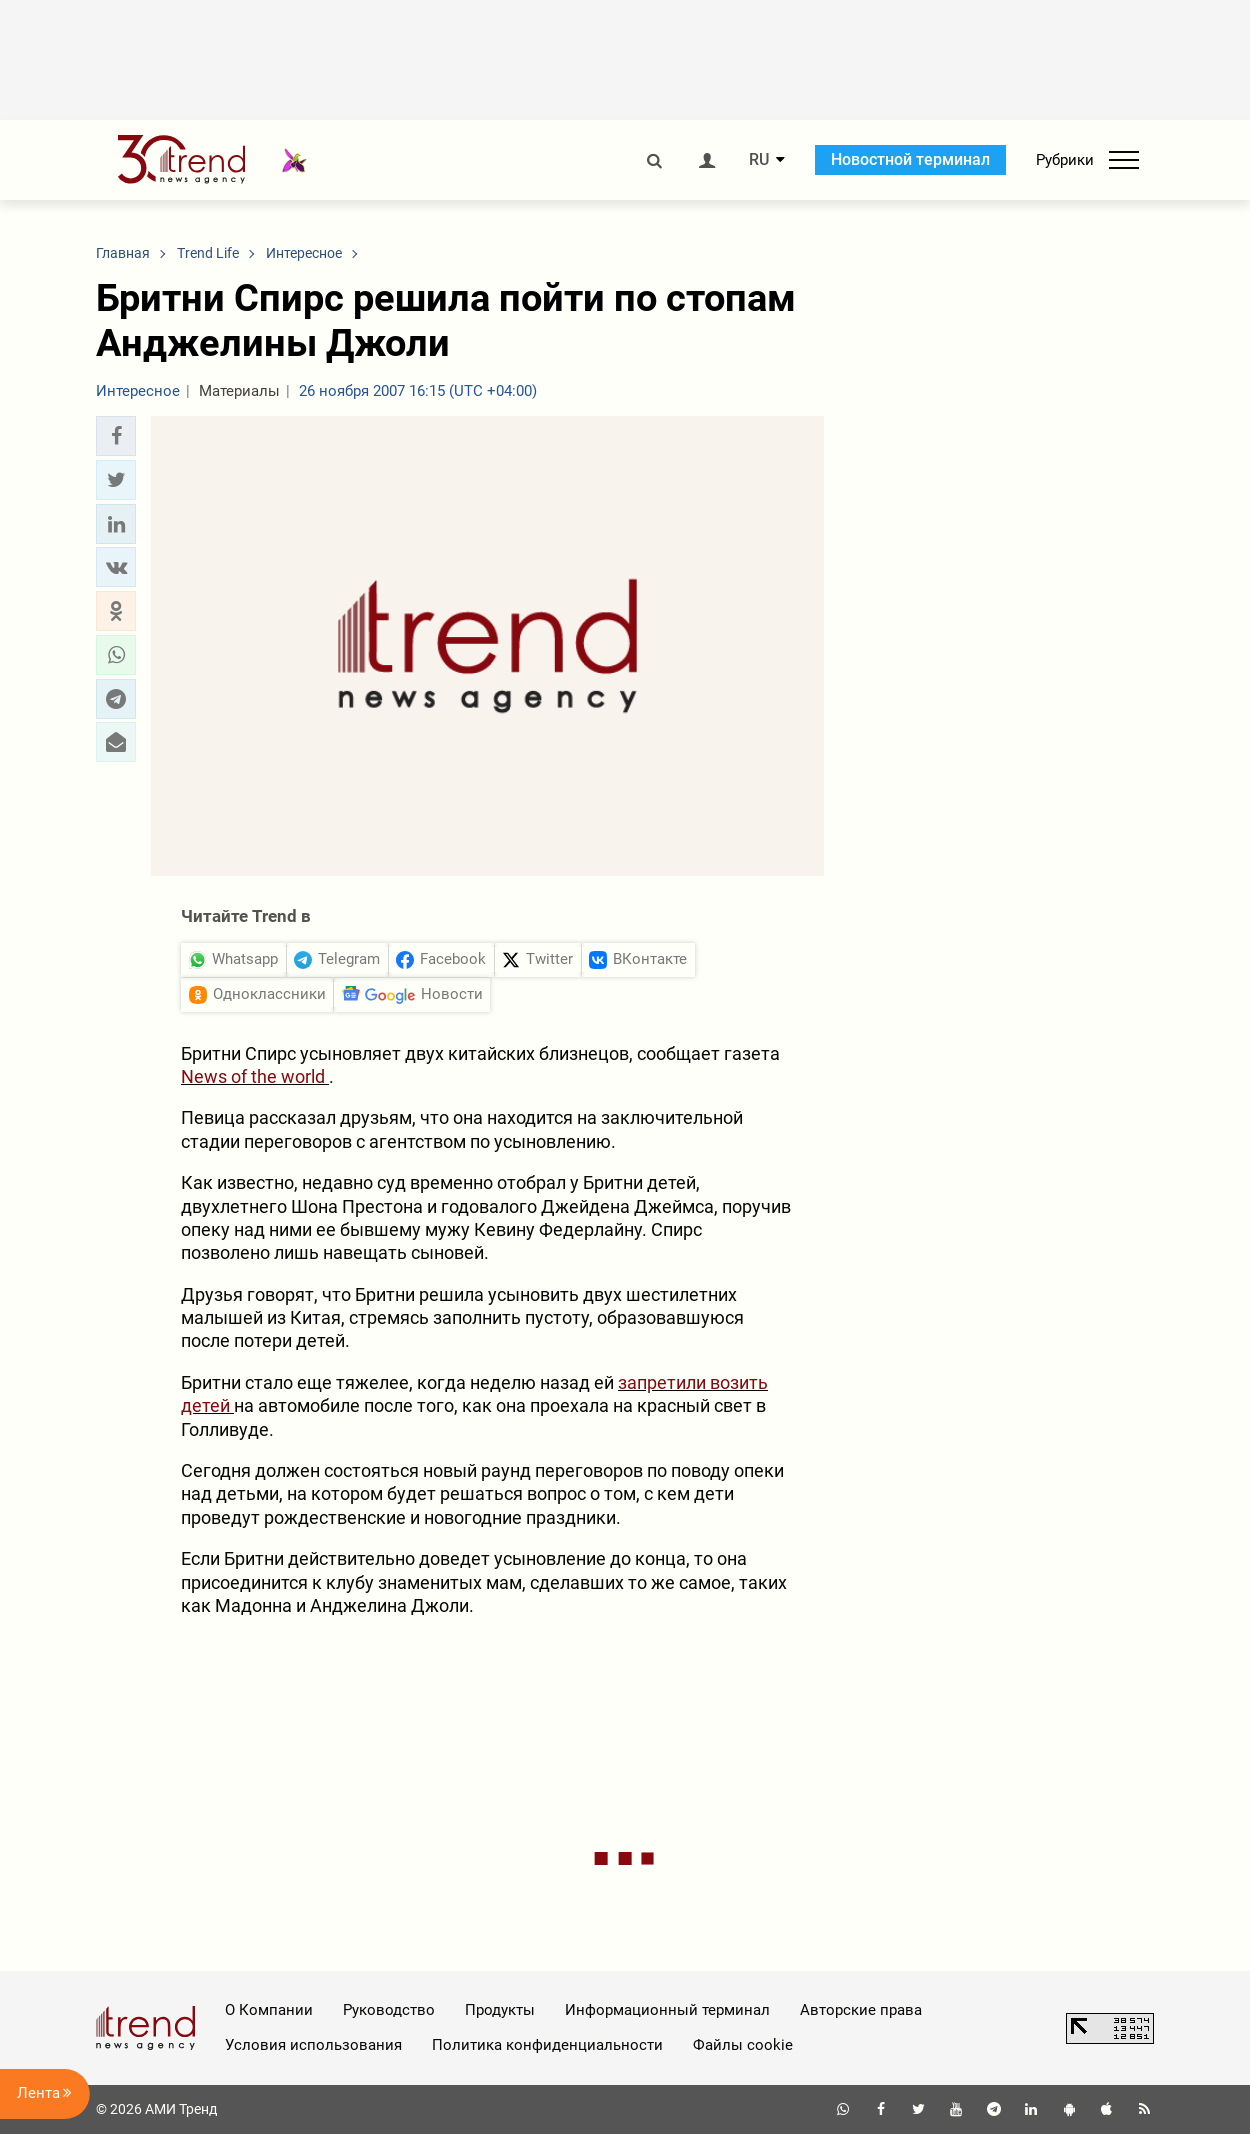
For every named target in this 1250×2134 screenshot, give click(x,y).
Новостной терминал (910, 159)
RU (759, 160)
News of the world (255, 1076)
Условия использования (313, 2045)
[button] (116, 436)
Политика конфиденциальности (547, 2045)
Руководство (389, 2010)
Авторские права (861, 2010)
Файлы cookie (743, 2045)
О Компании (269, 2010)
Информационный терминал (667, 2010)
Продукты (500, 2010)
